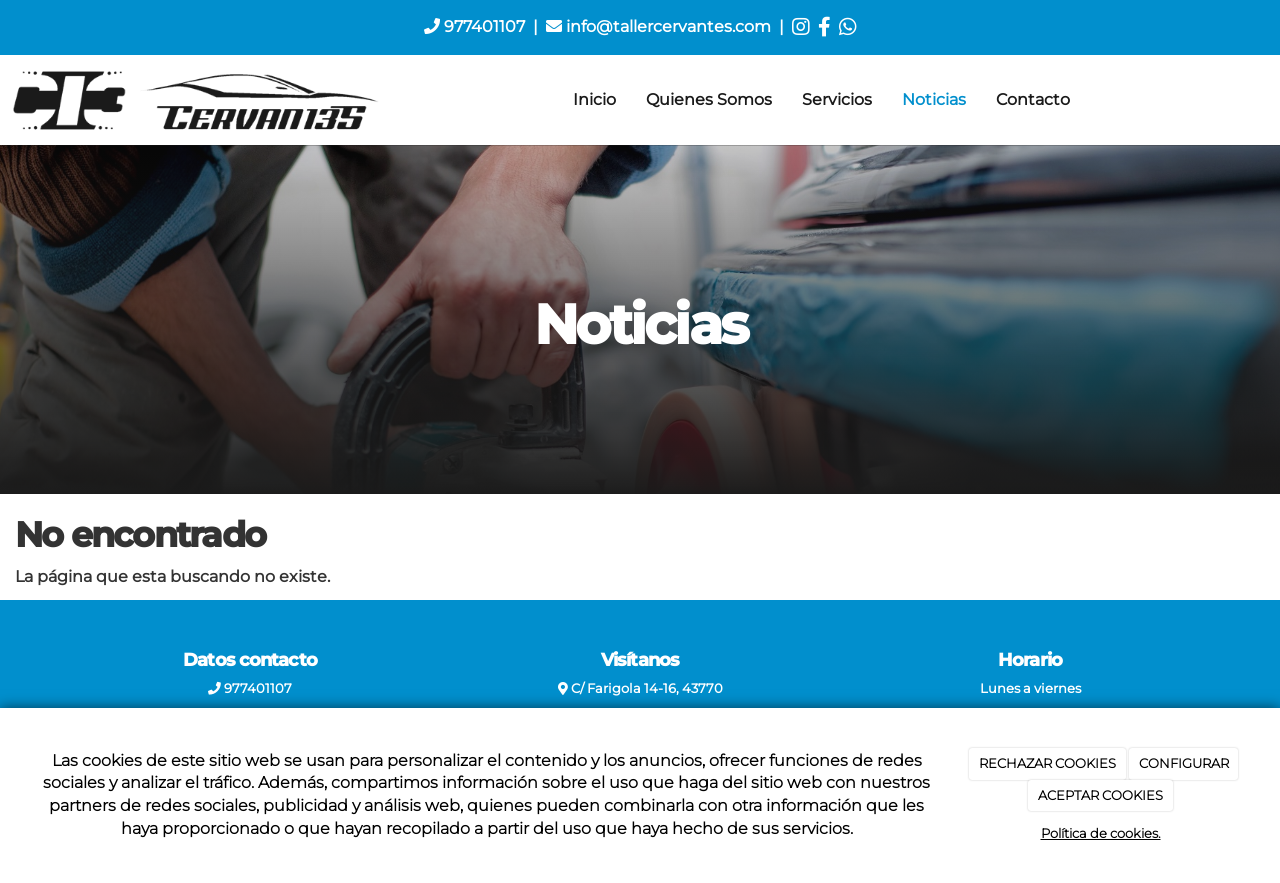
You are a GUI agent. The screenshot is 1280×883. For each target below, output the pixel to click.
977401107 (474, 26)
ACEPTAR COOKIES (1100, 795)
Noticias (934, 99)
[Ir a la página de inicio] (196, 100)
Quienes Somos (709, 99)
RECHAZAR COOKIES (1047, 763)
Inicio (594, 99)
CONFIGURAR (1184, 763)
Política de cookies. (1101, 833)
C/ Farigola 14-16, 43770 (640, 688)
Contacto (1033, 99)
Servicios (837, 99)
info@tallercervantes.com (658, 26)
